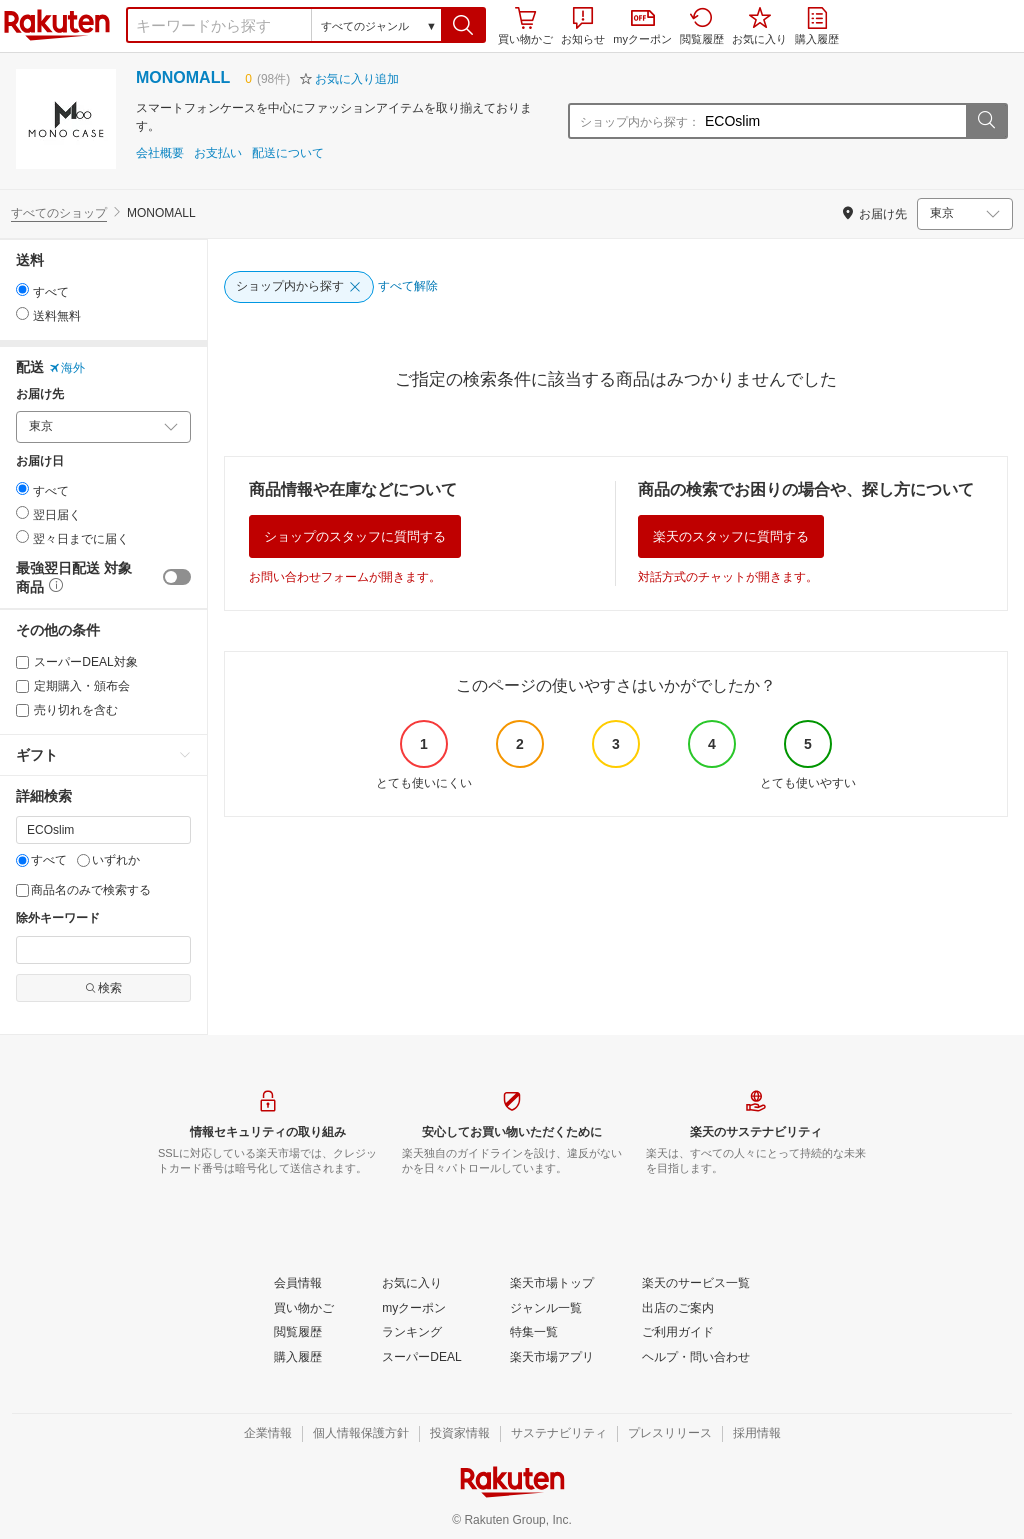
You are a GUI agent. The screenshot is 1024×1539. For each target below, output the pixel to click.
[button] (463, 25)
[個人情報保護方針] (361, 1434)
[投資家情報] (460, 1434)
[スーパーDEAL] (421, 1358)
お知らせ (583, 26)
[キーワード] (103, 830)
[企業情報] (268, 1434)
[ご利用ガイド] (678, 1333)
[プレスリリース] (670, 1434)
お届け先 (40, 394)
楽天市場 (57, 25)
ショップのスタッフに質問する (355, 536)
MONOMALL (183, 77)
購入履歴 (817, 26)
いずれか (108, 860)
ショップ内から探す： (640, 122)
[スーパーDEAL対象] (22, 662)
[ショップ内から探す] (299, 287)
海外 (67, 368)
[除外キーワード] (103, 950)
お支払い (218, 153)
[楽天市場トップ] (552, 1284)
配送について (288, 153)
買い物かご (525, 26)
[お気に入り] (412, 1284)
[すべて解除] (408, 287)
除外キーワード (58, 918)
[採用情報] (757, 1434)
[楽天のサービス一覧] (696, 1284)
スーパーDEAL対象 (77, 662)
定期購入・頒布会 (73, 686)
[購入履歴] (298, 1358)
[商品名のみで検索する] (22, 890)
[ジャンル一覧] (546, 1309)
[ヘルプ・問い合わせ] (696, 1358)
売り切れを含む (67, 710)
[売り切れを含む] (22, 710)
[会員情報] (298, 1284)
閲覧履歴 (702, 26)
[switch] (177, 577)
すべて (41, 860)
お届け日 (40, 461)
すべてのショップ (59, 213)
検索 (103, 988)
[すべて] (22, 860)
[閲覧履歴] (298, 1333)
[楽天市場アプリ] (552, 1358)
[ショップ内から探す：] (833, 121)
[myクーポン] (414, 1309)
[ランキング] (412, 1333)
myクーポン (642, 27)
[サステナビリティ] (559, 1434)
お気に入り (759, 26)
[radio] (22, 289)
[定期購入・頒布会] (22, 686)
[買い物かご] (304, 1309)
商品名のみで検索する (83, 890)
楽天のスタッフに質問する (731, 536)
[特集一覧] (534, 1333)
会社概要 (160, 153)
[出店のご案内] (678, 1309)
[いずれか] (83, 860)
